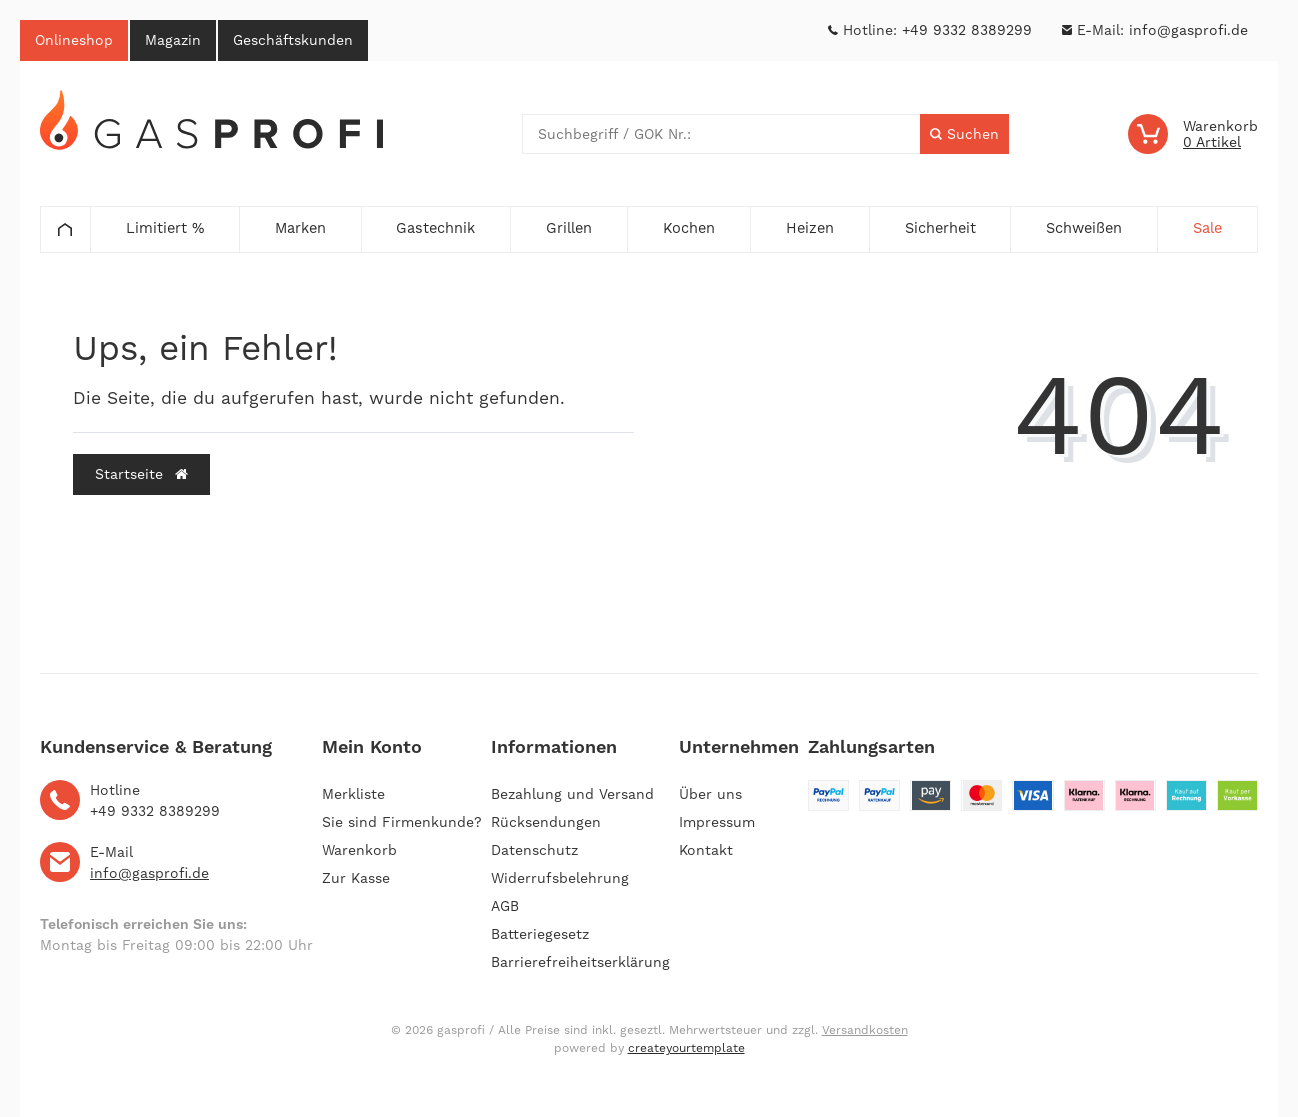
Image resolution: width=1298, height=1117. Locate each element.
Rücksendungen (546, 822)
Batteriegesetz (540, 934)
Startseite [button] (141, 474)
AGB (505, 906)
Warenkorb (359, 850)
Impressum (717, 822)
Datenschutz (534, 850)
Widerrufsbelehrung (560, 878)
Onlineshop (74, 40)
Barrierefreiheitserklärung (580, 962)
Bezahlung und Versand (572, 794)
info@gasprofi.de (1188, 30)
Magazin (173, 40)
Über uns (710, 794)
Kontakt (706, 850)
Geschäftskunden (293, 40)
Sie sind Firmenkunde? (402, 822)
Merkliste (353, 794)
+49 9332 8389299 (967, 30)
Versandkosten (865, 1030)
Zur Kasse (356, 878)
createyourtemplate (686, 1048)
